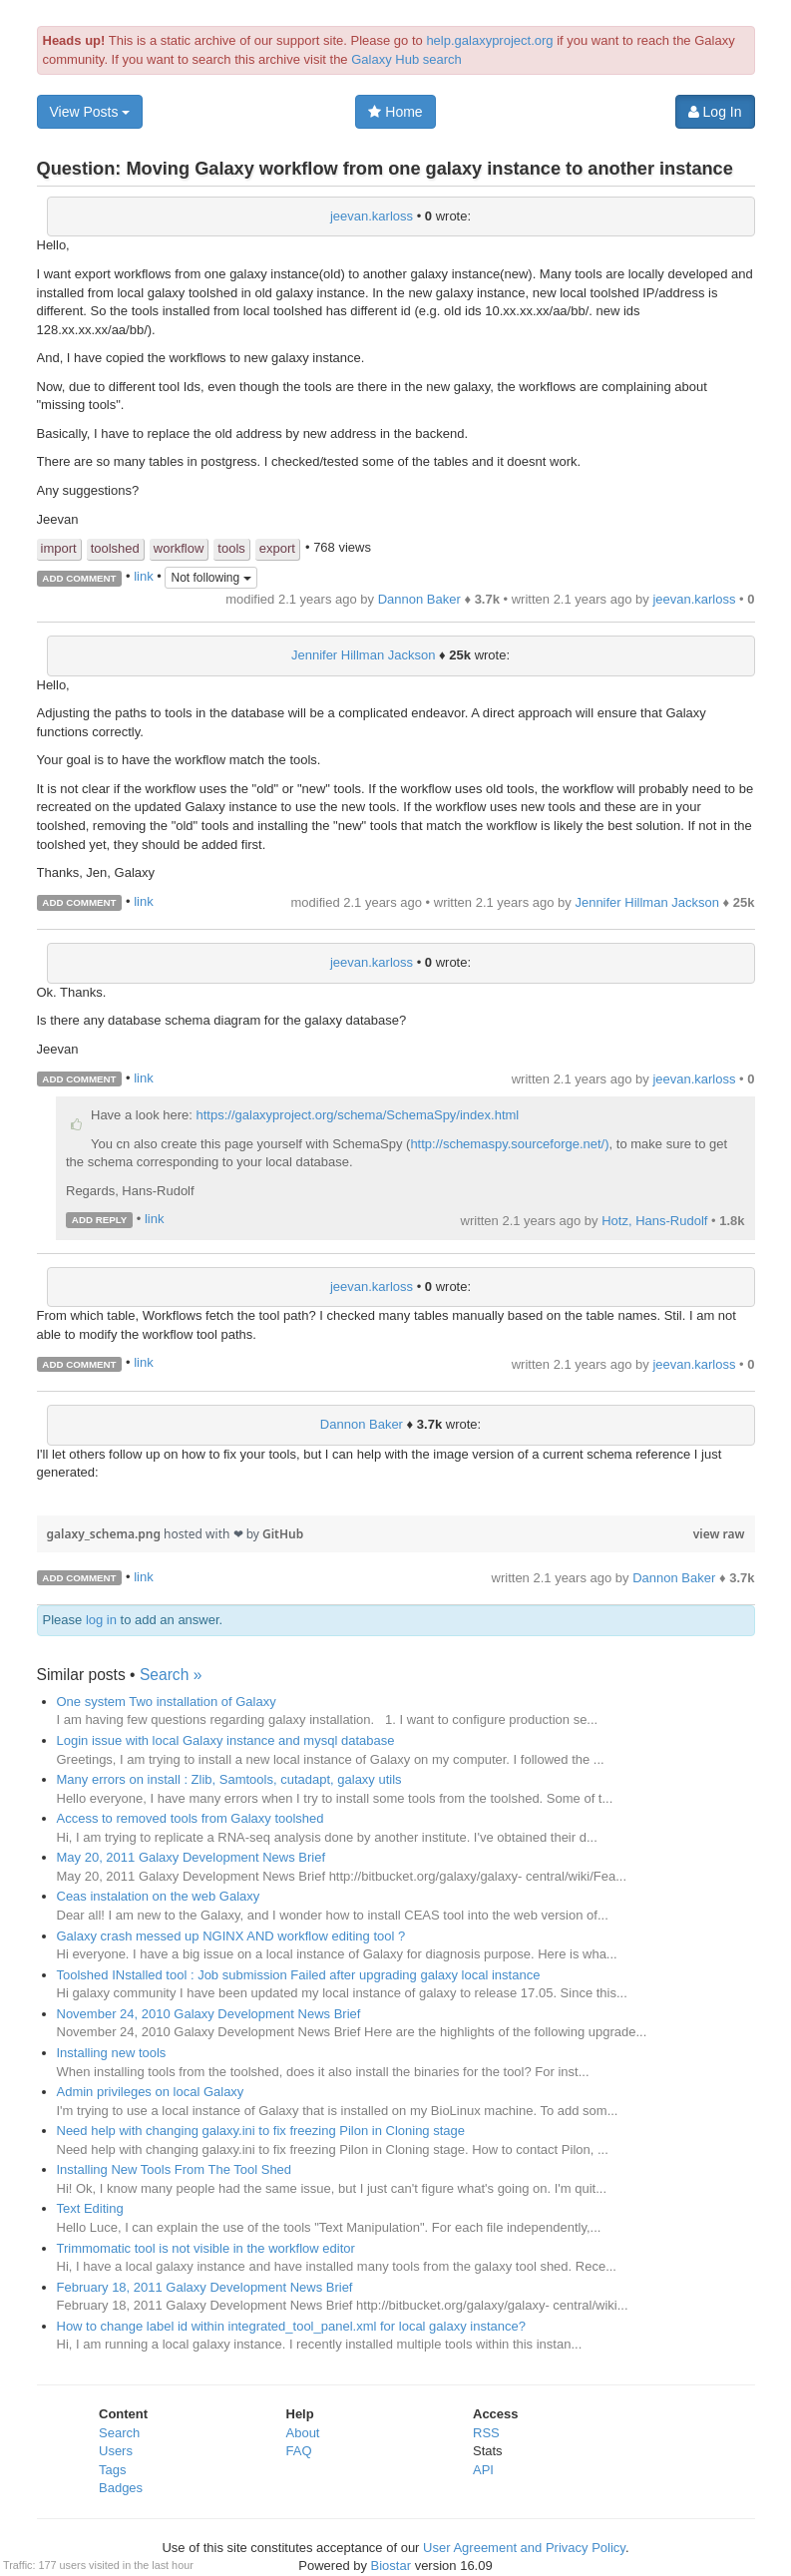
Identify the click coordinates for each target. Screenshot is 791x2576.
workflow (179, 548)
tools (230, 548)
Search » (170, 1674)
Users (116, 2450)
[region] (396, 1504)
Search (119, 2432)
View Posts (90, 112)
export (277, 548)
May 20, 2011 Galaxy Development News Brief (191, 1857)
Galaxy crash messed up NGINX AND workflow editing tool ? (231, 1936)
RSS (486, 2432)
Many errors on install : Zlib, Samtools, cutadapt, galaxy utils (229, 1779)
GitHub (282, 1533)
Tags (112, 2469)
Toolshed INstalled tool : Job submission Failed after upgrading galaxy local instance (299, 1974)
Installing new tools (112, 2052)
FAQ (299, 2450)
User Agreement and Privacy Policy (524, 2547)
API (483, 2469)
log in (101, 1619)
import (59, 548)
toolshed (115, 548)
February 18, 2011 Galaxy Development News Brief (205, 2287)
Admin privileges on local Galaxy (150, 2091)
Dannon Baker (419, 599)
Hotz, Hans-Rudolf (654, 1220)
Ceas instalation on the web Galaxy (158, 1896)
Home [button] (395, 112)
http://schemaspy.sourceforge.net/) (509, 1143)
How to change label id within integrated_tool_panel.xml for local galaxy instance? (291, 2326)
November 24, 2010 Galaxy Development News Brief (209, 2013)
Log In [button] (715, 112)
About (303, 2432)
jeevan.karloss (371, 216)
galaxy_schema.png (106, 1533)
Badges (121, 2487)
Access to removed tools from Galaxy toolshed (190, 1818)
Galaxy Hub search (406, 59)
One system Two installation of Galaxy (166, 1701)
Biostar (391, 2565)
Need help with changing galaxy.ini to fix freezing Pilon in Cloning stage (261, 2130)
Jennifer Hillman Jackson (363, 654)
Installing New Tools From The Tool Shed (174, 2169)
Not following (210, 578)
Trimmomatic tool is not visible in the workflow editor (206, 2248)
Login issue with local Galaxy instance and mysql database (226, 1740)
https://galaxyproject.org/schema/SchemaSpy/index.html (358, 1114)
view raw (719, 1533)
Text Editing (90, 2208)
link (144, 577)
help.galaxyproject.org (489, 40)
